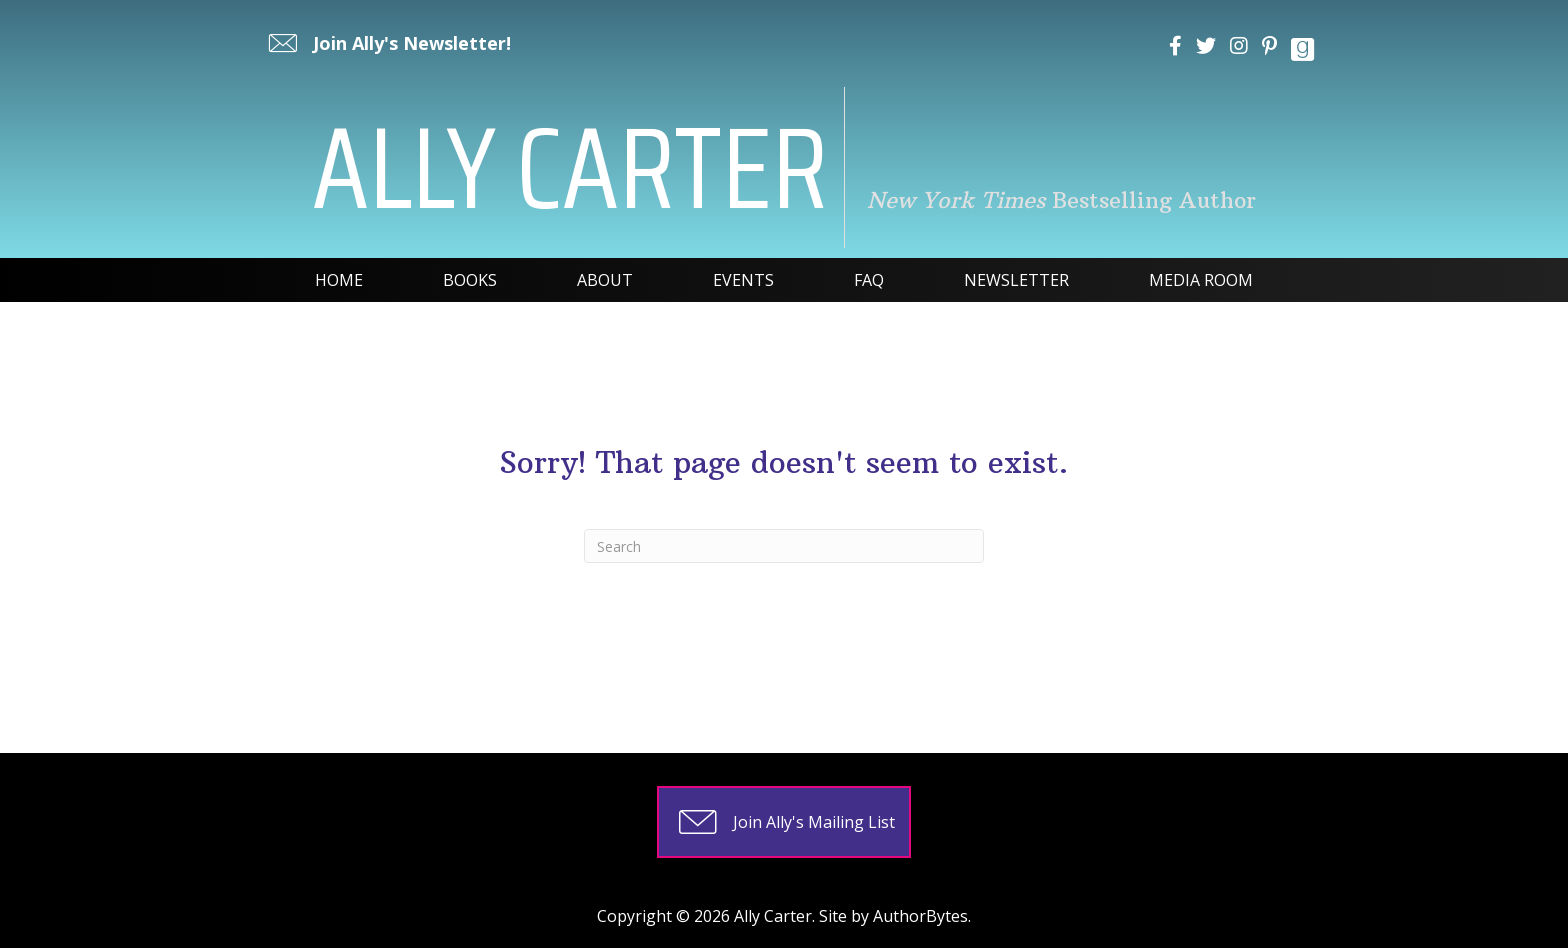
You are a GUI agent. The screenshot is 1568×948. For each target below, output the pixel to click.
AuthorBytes (920, 916)
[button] (387, 43)
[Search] (784, 546)
